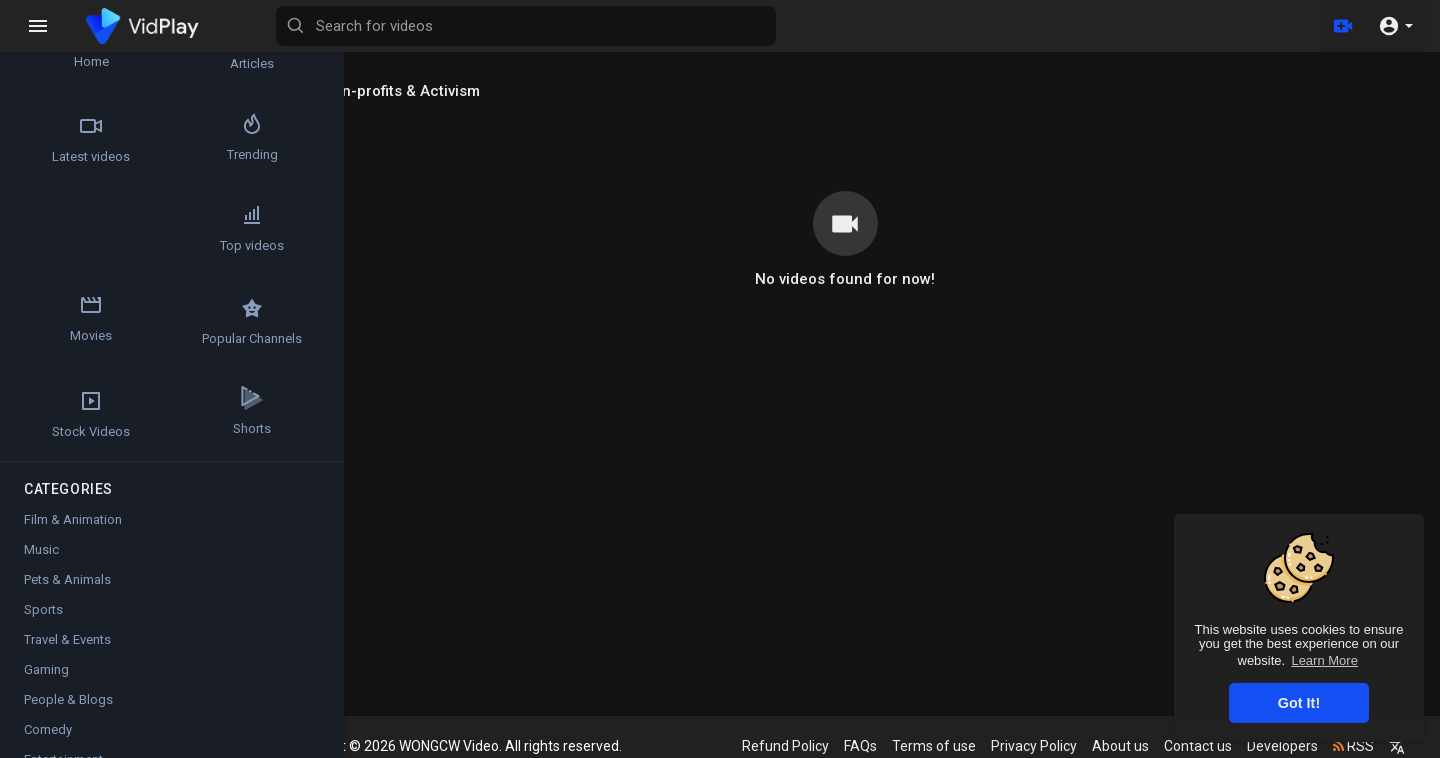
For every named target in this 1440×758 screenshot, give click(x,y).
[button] (1395, 26)
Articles (190, 46)
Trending (189, 139)
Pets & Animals (67, 583)
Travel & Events (67, 643)
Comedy (48, 733)
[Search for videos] (786, 26)
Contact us (1203, 746)
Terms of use (939, 746)
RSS (1358, 746)
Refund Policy (790, 746)
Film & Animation (73, 523)
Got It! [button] (1299, 703)
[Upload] (1343, 26)
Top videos (71, 232)
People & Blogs (68, 703)
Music (41, 553)
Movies (190, 232)
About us (1125, 746)
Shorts (71, 418)
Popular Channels (71, 325)
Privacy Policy (1039, 746)
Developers (1287, 746)
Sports (43, 613)
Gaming (46, 673)
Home (70, 46)
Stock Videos (190, 325)
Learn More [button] (1324, 660)
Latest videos (71, 139)
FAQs (865, 746)
